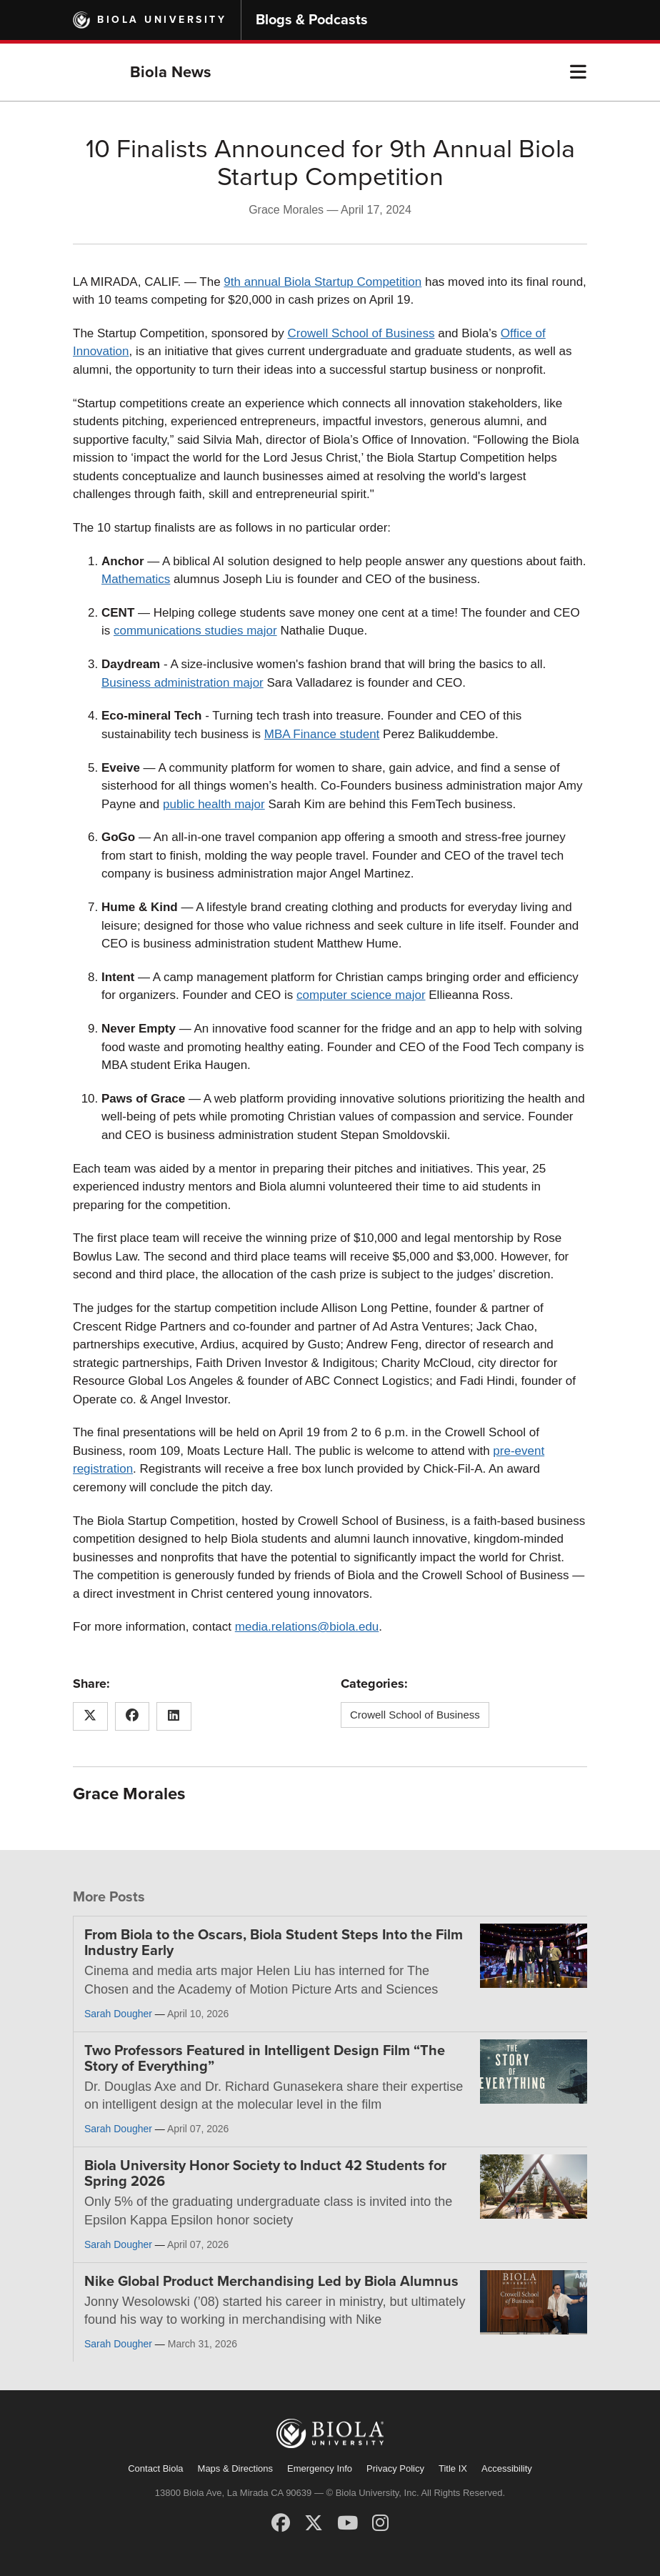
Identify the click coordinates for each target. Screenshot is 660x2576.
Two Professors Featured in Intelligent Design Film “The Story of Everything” (264, 2058)
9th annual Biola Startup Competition (322, 282)
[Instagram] (380, 2523)
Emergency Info (319, 2468)
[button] (578, 72)
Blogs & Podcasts (312, 20)
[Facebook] (280, 2523)
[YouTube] (347, 2523)
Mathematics (135, 579)
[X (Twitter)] (313, 2523)
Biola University (161, 20)
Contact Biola (155, 2468)
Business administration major (182, 683)
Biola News (170, 72)
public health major (214, 804)
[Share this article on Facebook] (132, 1716)
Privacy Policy (395, 2468)
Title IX (453, 2468)
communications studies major (195, 630)
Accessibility (506, 2468)
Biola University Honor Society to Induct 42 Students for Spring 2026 (265, 2173)
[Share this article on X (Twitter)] (90, 1716)
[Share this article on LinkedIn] (173, 1716)
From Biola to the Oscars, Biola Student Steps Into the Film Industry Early (273, 1942)
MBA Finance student (322, 734)
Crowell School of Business (361, 333)
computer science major (360, 995)
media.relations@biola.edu (307, 1626)
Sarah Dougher (118, 2013)
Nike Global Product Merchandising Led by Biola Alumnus (271, 2281)
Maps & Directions (235, 2468)
